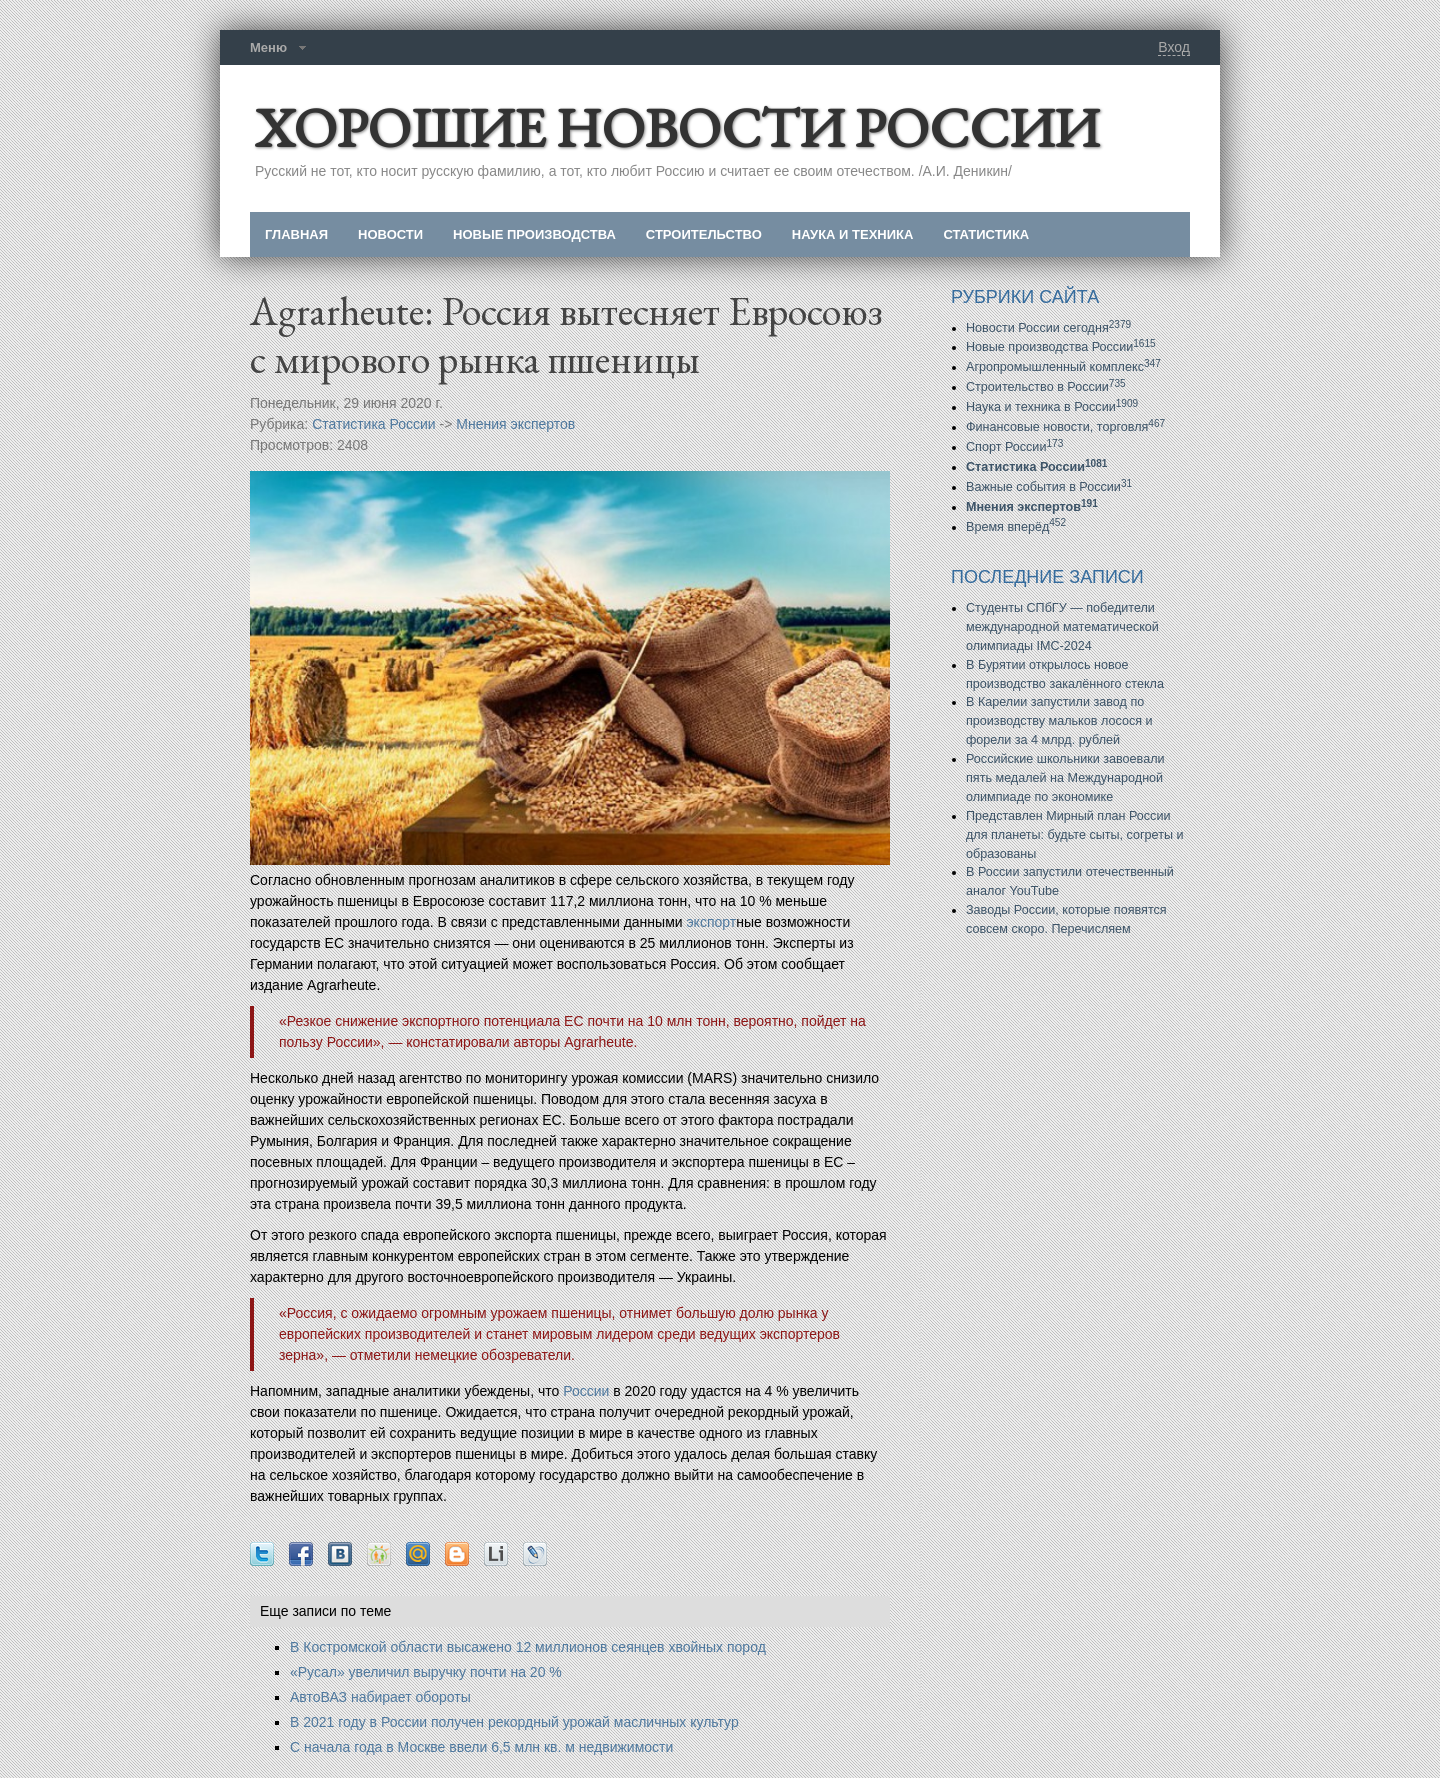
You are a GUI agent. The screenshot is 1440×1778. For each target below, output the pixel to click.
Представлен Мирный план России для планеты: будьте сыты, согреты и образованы (1075, 835)
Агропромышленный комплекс (1063, 367)
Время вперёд (1016, 527)
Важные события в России (1049, 487)
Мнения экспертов (515, 424)
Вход (1174, 47)
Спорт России (1014, 447)
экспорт (711, 922)
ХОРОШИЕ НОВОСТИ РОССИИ (677, 127)
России (586, 1391)
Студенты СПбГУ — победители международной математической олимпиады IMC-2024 (1062, 627)
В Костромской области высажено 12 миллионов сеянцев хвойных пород (528, 1647)
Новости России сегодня (1048, 328)
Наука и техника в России (1052, 407)
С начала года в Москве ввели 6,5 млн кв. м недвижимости (481, 1747)
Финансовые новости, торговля (1065, 427)
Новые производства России (1061, 347)
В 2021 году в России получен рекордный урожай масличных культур (514, 1722)
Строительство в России (1046, 387)
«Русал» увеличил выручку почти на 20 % (426, 1672)
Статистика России (374, 424)
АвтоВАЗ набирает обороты (380, 1697)
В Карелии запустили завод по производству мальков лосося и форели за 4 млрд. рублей (1059, 721)
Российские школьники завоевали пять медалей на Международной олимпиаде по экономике (1065, 778)
